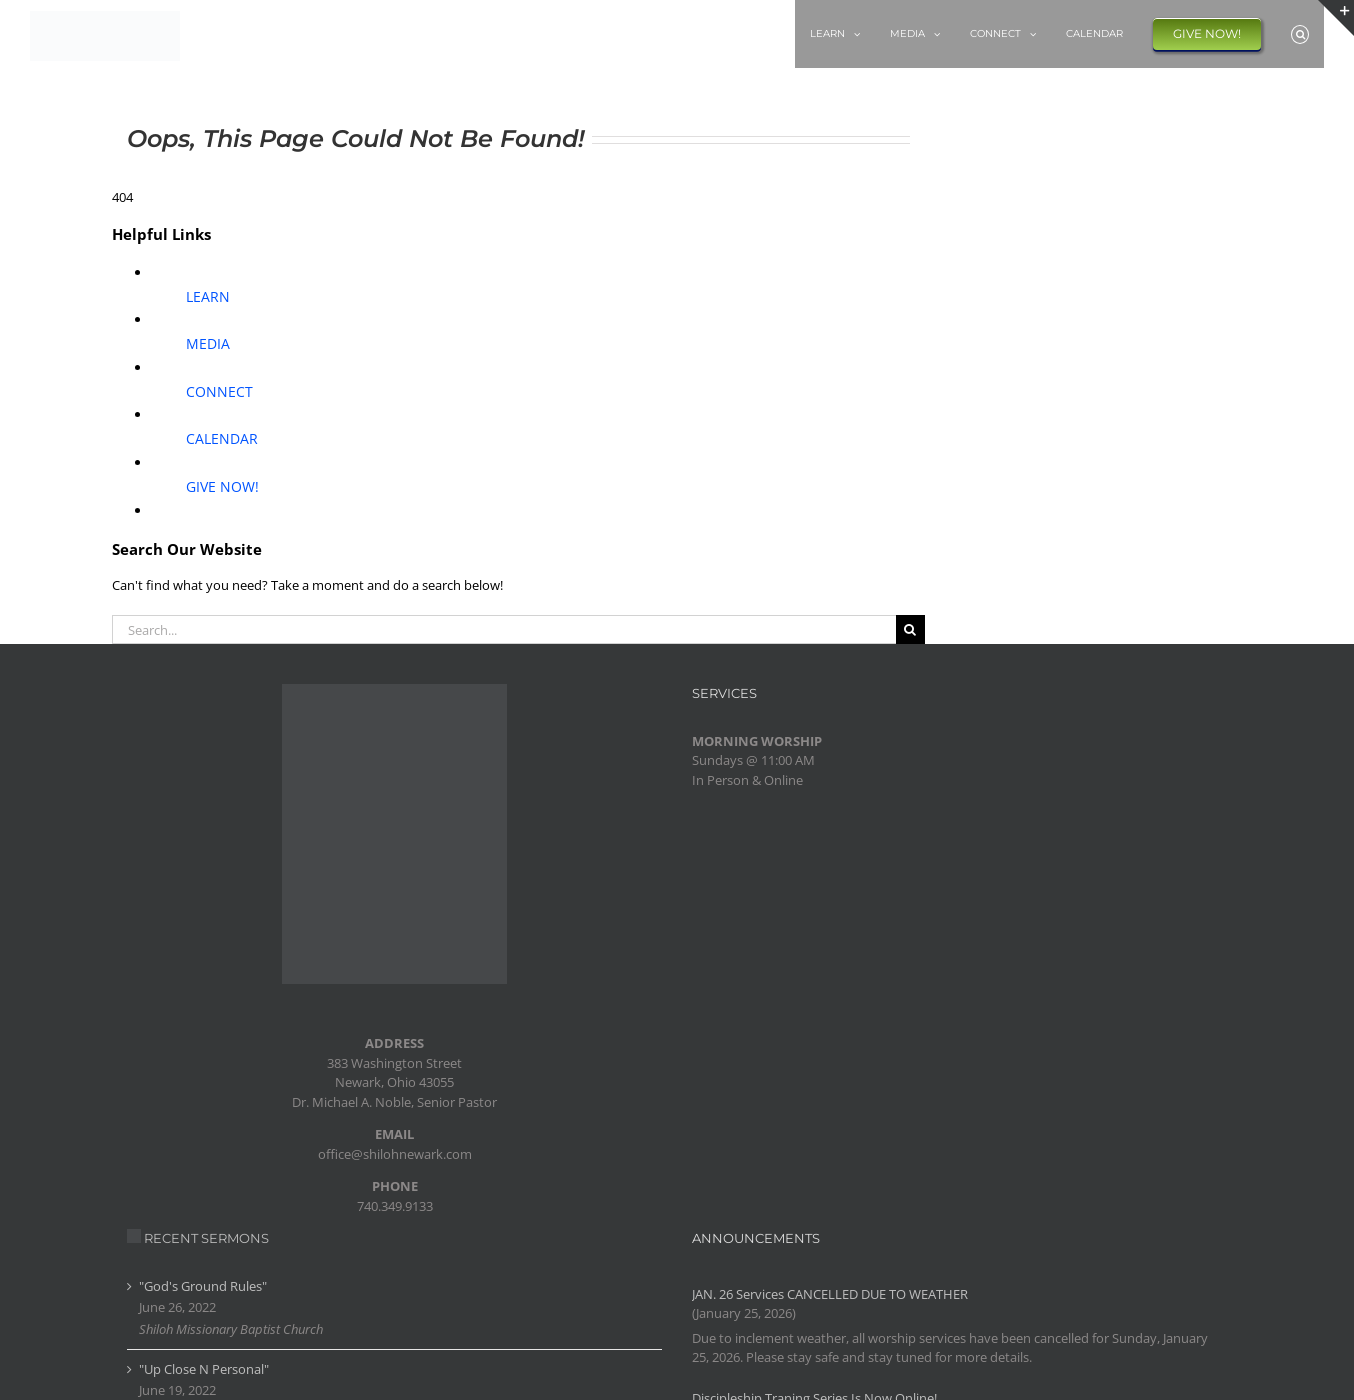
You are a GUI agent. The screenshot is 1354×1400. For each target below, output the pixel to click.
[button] (1300, 34)
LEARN (208, 296)
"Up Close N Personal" (204, 1369)
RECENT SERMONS (206, 1238)
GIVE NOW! (222, 486)
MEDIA (208, 343)
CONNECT (219, 391)
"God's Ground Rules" (203, 1286)
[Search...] (504, 629)
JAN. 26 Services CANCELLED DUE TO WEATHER (830, 1294)
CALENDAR (222, 438)
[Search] (910, 629)
